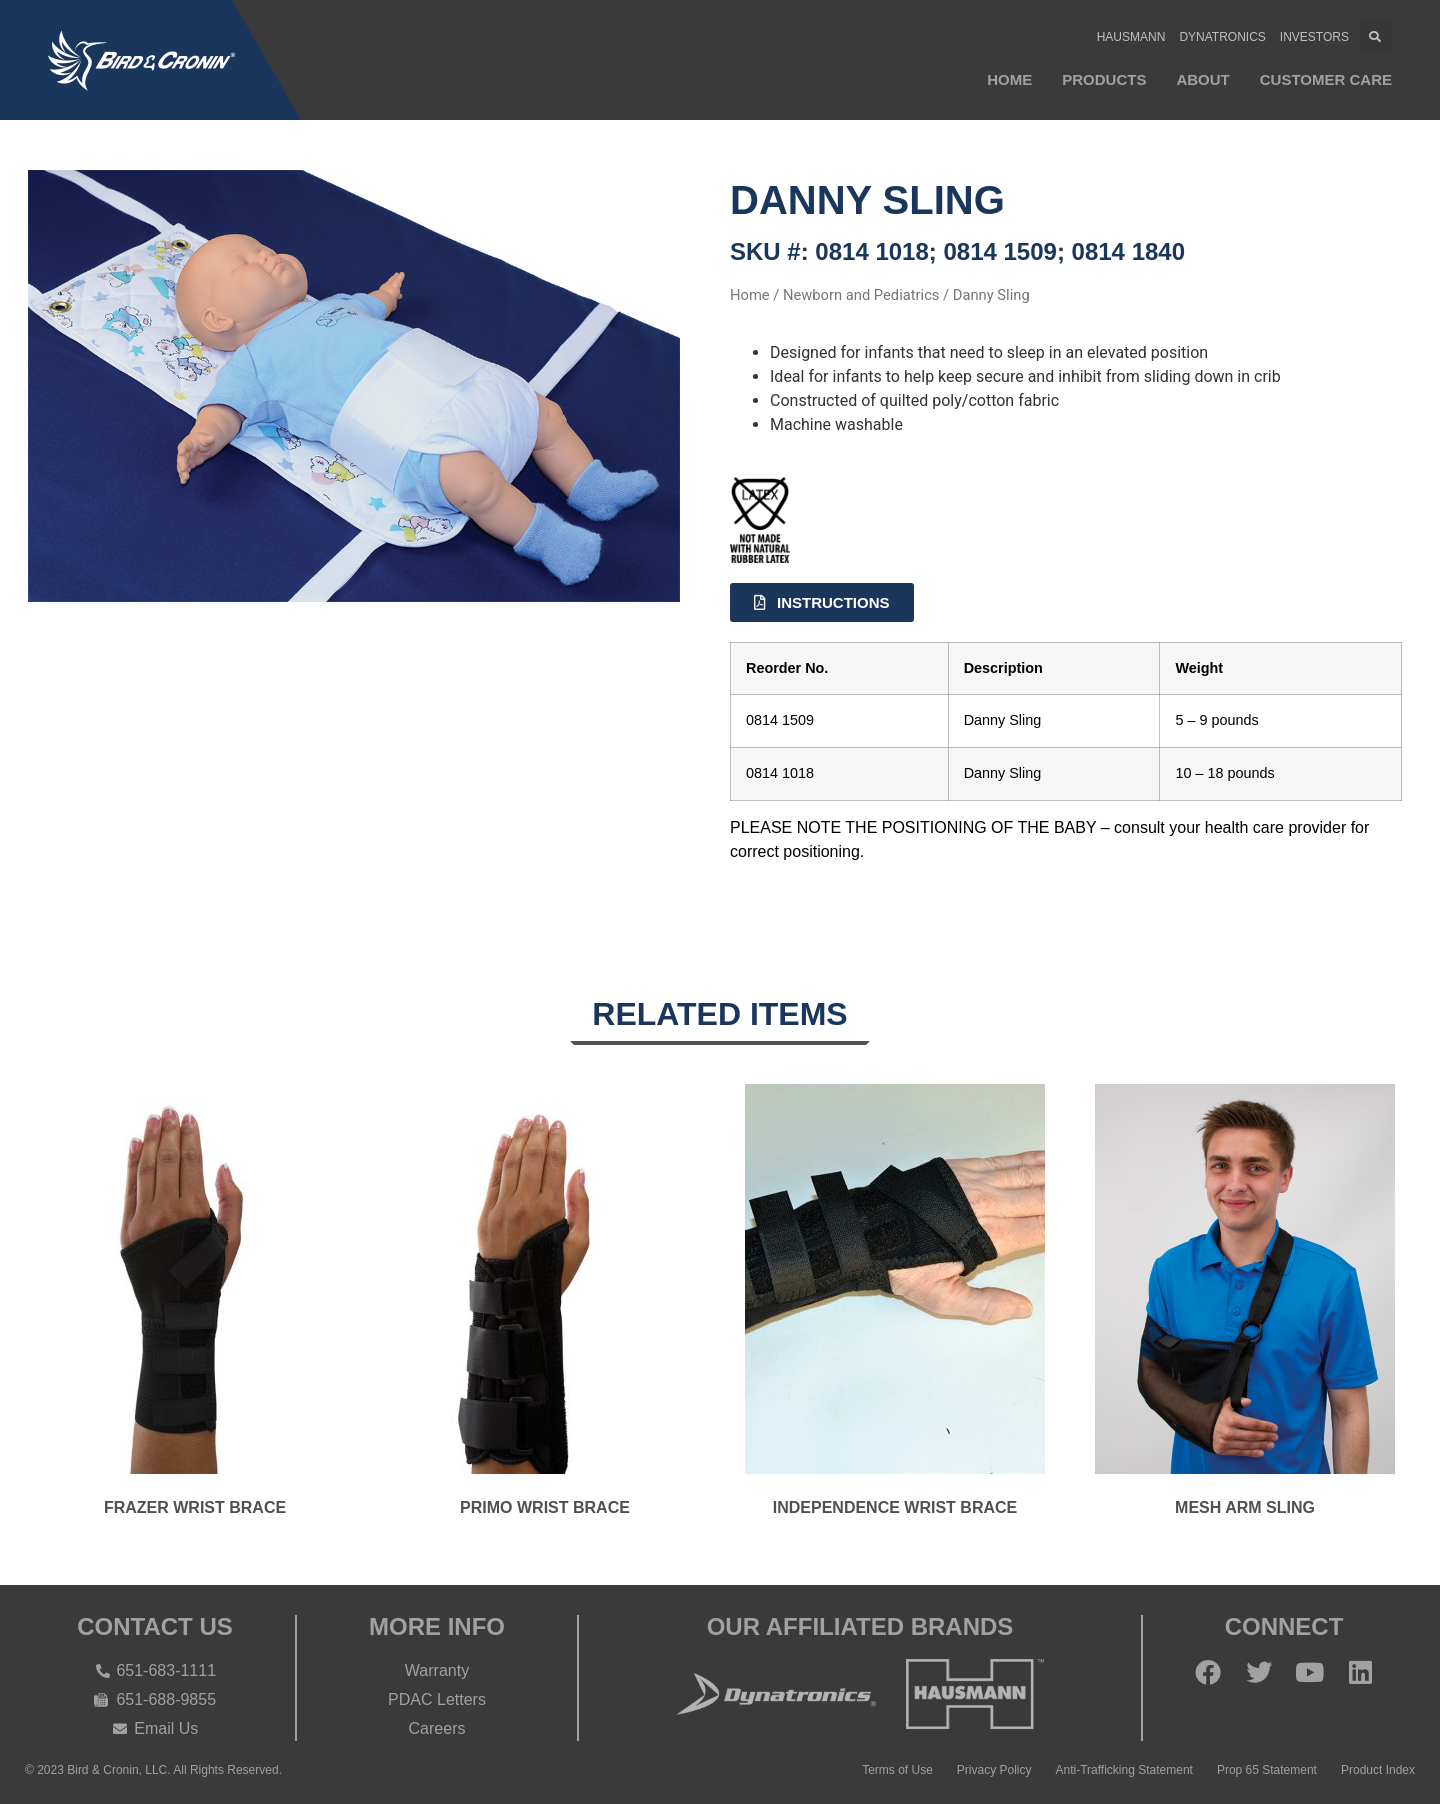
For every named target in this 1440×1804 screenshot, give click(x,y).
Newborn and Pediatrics (861, 295)
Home (1009, 79)
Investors (1314, 37)
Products (1104, 79)
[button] (1375, 37)
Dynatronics (1222, 37)
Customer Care (1326, 79)
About (1202, 79)
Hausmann (1131, 37)
